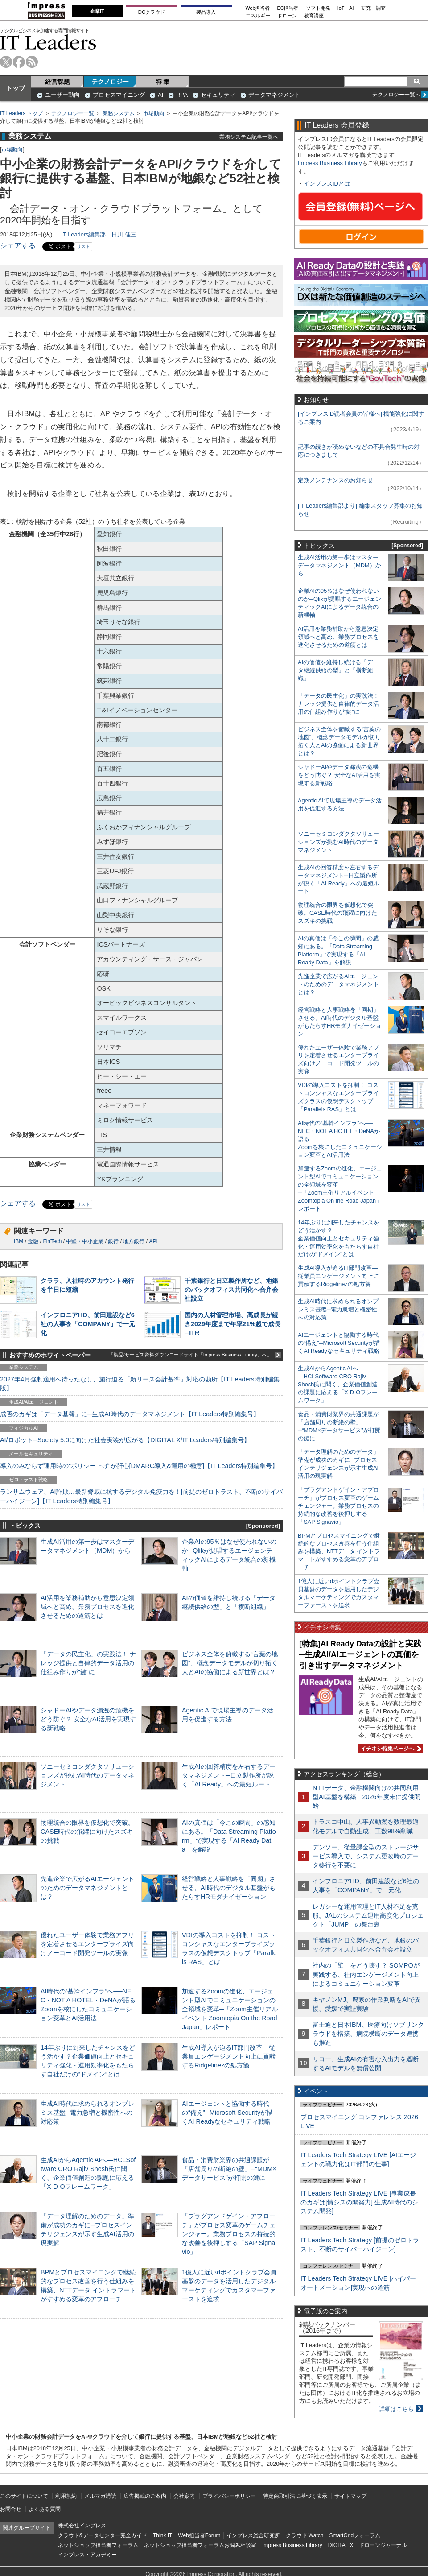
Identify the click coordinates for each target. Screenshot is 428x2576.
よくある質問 (45, 2509)
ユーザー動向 (62, 94)
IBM (18, 1241)
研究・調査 (373, 8)
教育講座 (314, 15)
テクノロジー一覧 (72, 113)
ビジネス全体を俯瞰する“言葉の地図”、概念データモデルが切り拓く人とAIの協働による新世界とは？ (230, 1662)
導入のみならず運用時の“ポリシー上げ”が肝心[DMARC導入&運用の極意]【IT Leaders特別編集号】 (139, 1465)
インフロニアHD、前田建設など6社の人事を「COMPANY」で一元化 (88, 1323)
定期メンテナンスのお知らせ (335, 480)
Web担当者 (258, 8)
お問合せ (10, 2509)
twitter (6, 62)
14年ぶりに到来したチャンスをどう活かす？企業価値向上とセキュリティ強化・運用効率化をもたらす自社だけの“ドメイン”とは (338, 1238)
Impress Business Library (330, 163)
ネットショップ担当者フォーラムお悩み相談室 (200, 2545)
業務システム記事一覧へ (248, 137)
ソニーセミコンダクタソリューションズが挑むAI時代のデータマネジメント (87, 1775)
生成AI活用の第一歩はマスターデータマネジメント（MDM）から (339, 565)
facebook (19, 62)
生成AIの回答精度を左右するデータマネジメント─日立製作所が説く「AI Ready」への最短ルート (229, 1775)
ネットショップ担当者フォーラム (98, 2545)
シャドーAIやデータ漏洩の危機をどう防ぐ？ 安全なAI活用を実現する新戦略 (88, 1719)
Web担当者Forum (199, 2535)
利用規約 (66, 2496)
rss (32, 62)
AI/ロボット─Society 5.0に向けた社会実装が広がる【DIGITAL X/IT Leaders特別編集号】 (125, 1439)
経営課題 (57, 81)
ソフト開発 (318, 8)
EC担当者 (288, 8)
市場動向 (154, 113)
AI (160, 94)
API (153, 1241)
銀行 (113, 1241)
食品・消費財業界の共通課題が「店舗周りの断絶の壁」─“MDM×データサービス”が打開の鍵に (229, 2168)
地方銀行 (133, 1241)
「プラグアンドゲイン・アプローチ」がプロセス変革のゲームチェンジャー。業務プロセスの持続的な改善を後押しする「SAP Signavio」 (229, 2234)
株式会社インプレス (82, 2525)
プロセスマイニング (119, 94)
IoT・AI (345, 8)
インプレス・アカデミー (87, 2554)
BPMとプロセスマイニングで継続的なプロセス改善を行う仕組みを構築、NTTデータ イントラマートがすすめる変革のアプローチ (339, 1551)
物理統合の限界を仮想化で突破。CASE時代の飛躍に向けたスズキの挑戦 (87, 1831)
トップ (15, 88)
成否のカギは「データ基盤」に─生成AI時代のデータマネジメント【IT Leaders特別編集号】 (129, 1414)
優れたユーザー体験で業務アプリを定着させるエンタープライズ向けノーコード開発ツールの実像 (87, 1943)
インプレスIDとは (327, 183)
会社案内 (184, 2496)
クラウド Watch (305, 2535)
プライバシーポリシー (229, 2496)
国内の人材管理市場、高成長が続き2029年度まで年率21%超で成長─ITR (232, 1323)
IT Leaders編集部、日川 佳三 (98, 234)
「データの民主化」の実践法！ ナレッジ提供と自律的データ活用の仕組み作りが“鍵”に (88, 1662)
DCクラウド (151, 12)
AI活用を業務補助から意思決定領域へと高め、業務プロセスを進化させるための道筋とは (87, 1606)
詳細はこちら (396, 2409)
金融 (33, 1241)
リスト (83, 246)
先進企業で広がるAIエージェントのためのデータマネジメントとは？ (87, 1887)
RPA (182, 94)
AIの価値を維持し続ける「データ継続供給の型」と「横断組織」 (338, 670)
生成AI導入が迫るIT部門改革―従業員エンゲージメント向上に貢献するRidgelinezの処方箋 (229, 2056)
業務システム (119, 113)
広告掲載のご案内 (144, 2496)
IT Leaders (48, 42)
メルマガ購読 (100, 2496)
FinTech (52, 1241)
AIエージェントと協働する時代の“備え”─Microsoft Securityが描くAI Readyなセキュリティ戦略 (227, 2112)
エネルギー (258, 15)
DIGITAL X (341, 2545)
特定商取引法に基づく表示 (295, 2496)
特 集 (163, 81)
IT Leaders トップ (21, 113)
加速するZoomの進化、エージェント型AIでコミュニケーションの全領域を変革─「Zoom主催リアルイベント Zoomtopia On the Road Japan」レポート (230, 2009)
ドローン (287, 15)
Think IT (162, 2535)
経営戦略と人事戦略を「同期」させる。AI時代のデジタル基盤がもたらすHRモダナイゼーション (229, 1887)
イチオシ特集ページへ (389, 1748)
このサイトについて (24, 2496)
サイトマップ (350, 2496)
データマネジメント (274, 94)
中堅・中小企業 (84, 1241)
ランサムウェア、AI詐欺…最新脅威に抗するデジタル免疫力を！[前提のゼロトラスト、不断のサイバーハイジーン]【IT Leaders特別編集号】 (141, 1496)
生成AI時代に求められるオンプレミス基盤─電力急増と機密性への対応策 (87, 2112)
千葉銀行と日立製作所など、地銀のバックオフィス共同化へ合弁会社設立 (231, 1289)
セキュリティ (218, 94)
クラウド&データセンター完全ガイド (102, 2535)
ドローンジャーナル (383, 2545)
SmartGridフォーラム (354, 2535)
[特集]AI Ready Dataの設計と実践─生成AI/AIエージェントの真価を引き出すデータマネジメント (360, 1654)
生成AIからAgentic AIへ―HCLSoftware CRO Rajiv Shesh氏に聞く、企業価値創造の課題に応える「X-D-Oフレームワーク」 (338, 1384)
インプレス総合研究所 (253, 2535)
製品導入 (206, 12)
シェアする (18, 245)
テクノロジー (110, 81)
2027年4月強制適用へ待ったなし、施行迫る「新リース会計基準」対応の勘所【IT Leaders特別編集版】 (140, 1384)
